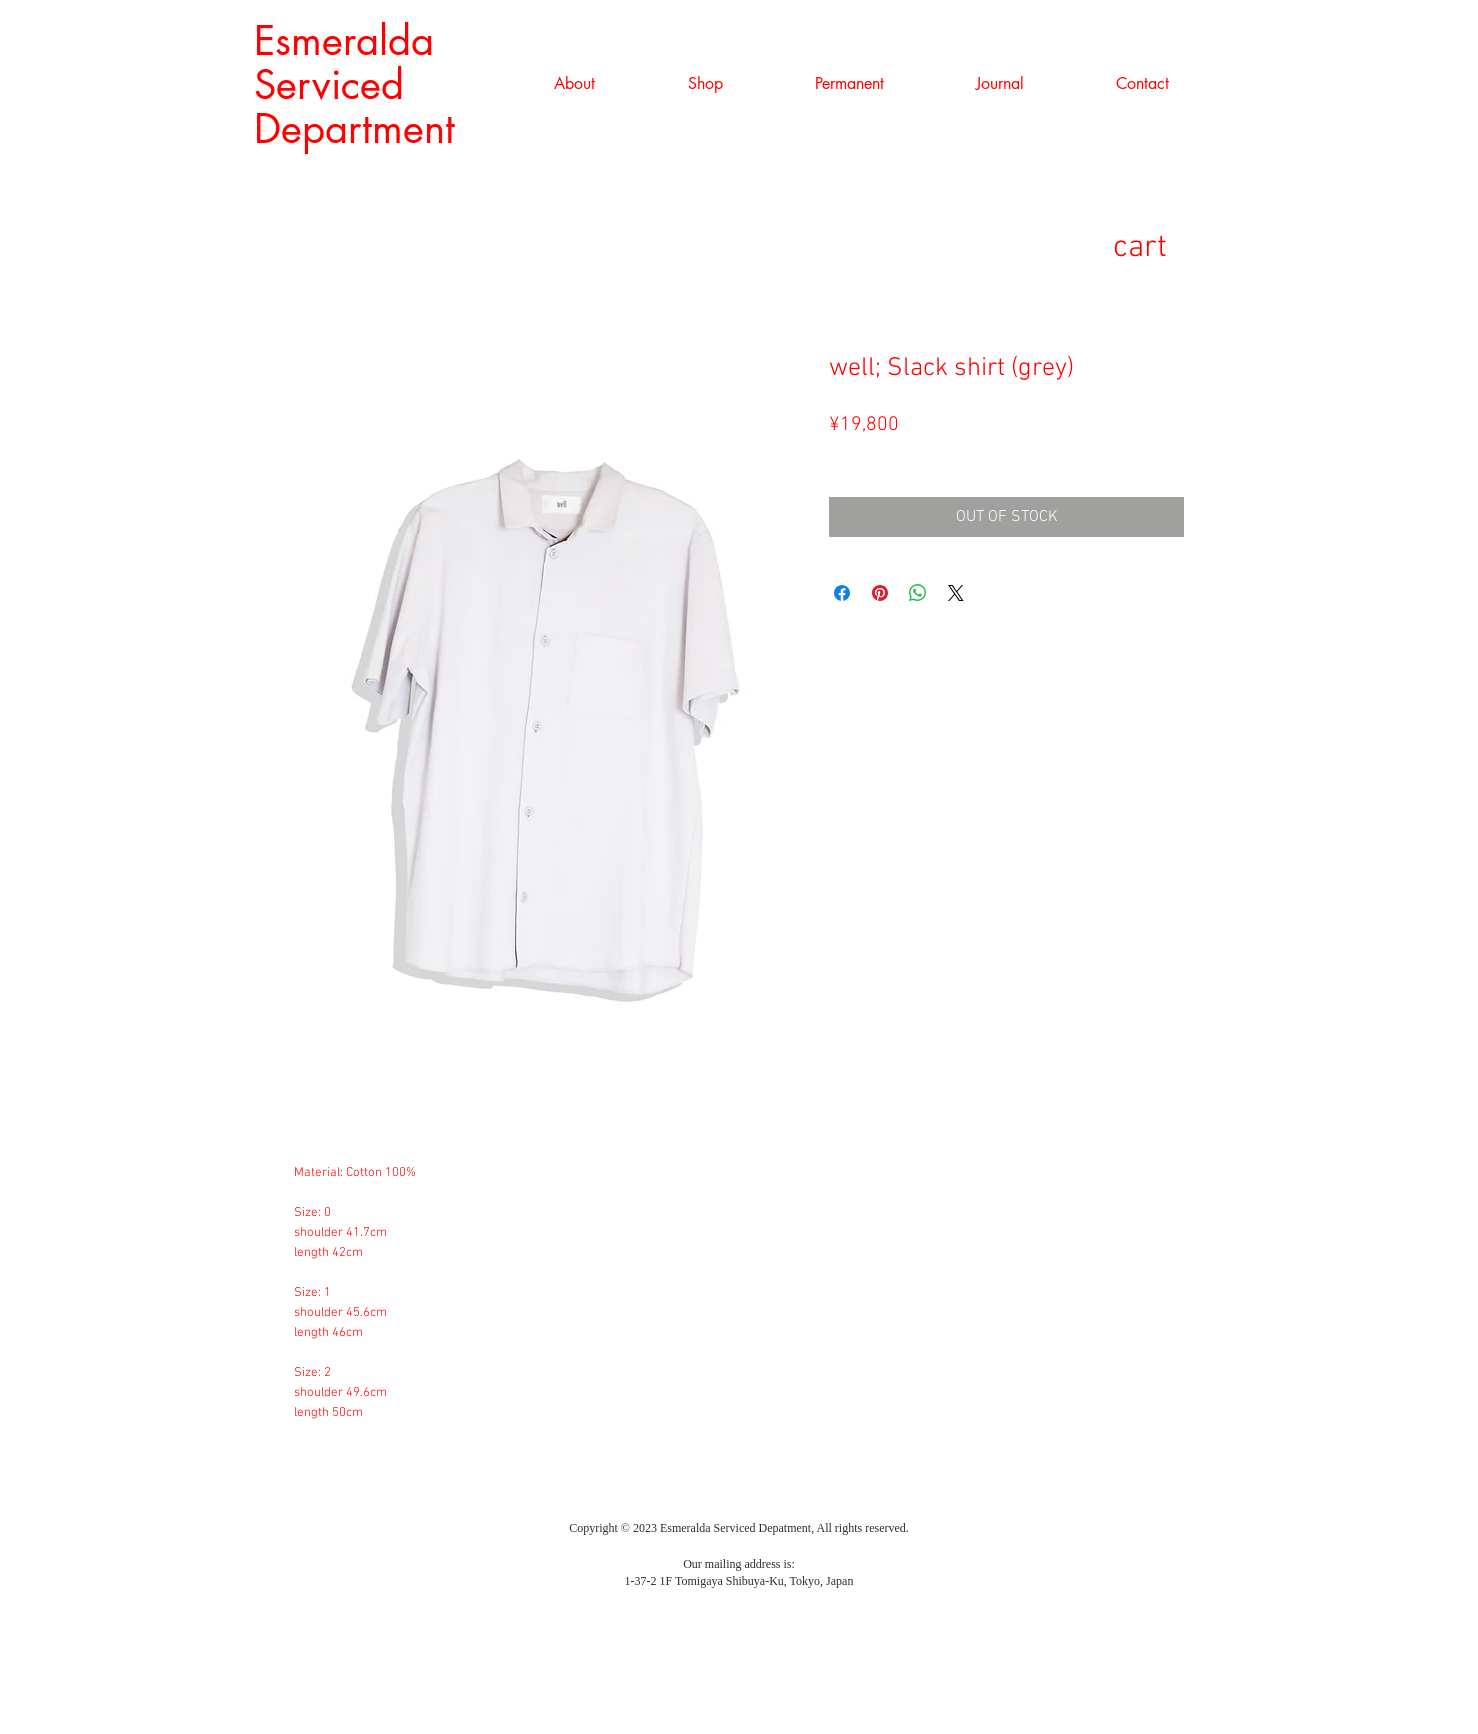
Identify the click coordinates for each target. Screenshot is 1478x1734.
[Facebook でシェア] (842, 593)
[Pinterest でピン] (880, 593)
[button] (705, 84)
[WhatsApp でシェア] (918, 593)
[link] (1172, 245)
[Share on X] (956, 593)
